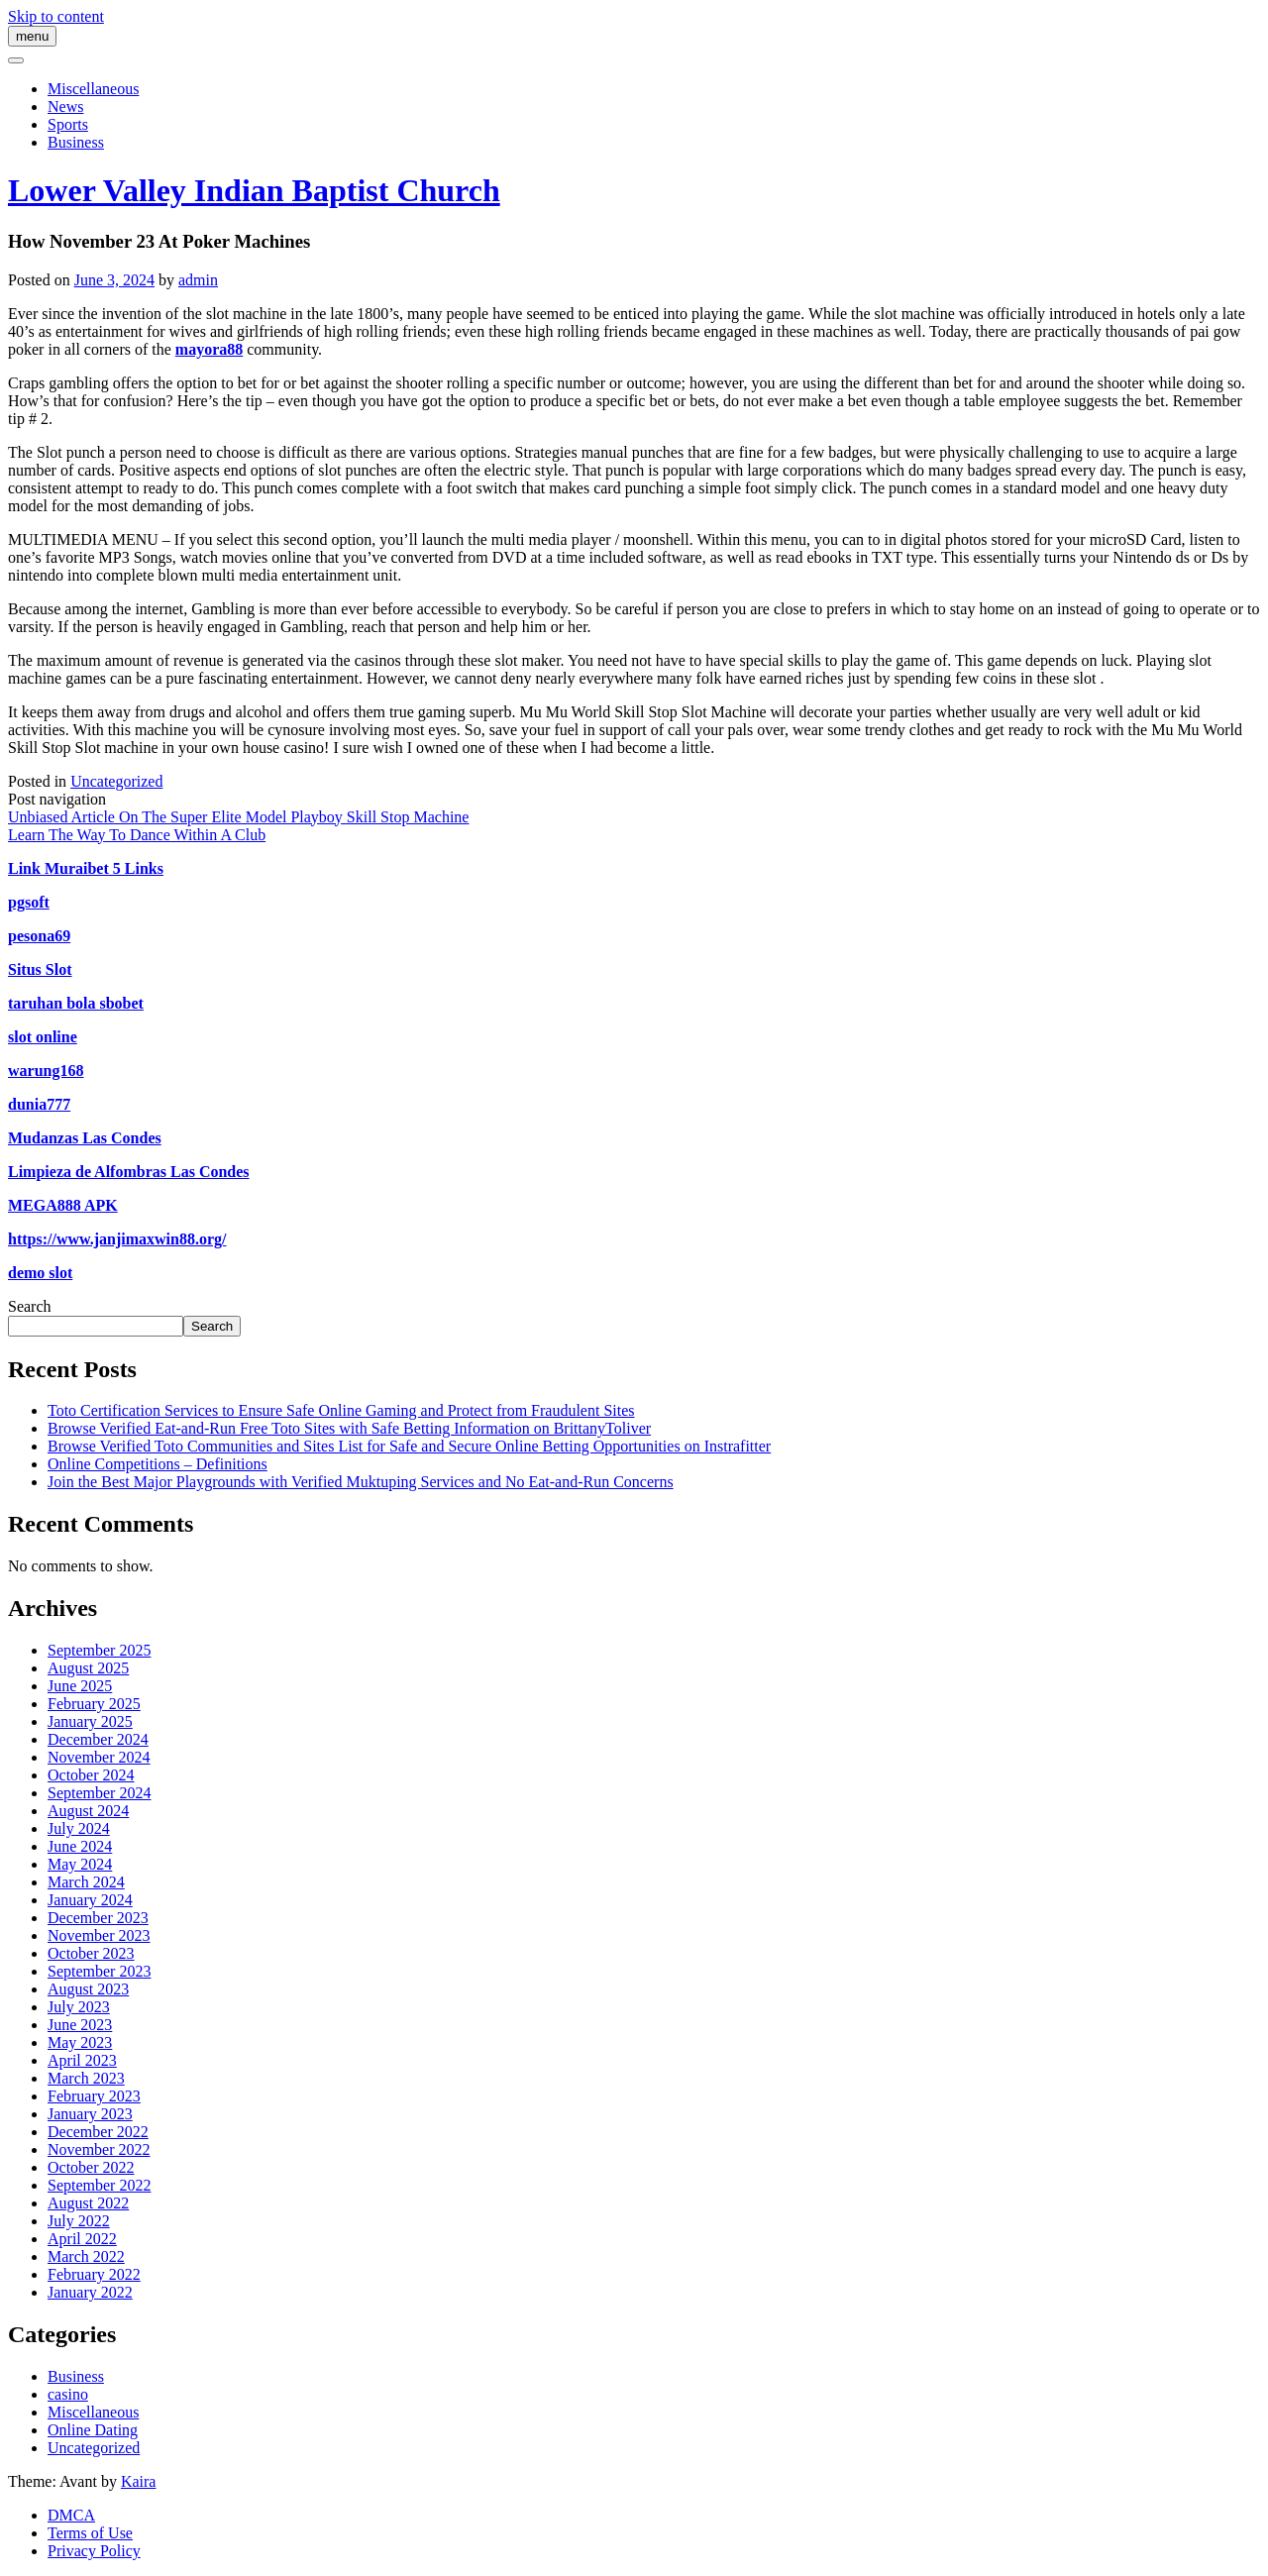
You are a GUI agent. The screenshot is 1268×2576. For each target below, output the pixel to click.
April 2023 (82, 2060)
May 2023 (80, 2042)
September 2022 (99, 2185)
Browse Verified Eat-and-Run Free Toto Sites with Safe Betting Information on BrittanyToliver (349, 1428)
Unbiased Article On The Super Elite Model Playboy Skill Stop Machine (238, 816)
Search (30, 1306)
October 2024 (91, 1775)
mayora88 (209, 349)
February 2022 (94, 2274)
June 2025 (80, 1685)
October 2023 (91, 1953)
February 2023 (94, 2096)
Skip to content (56, 16)
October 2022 (91, 2167)
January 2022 (90, 2292)
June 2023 (80, 2024)
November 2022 (99, 2149)
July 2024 (79, 1828)
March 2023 (86, 2078)
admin (198, 279)
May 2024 (80, 1864)
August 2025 (88, 1668)
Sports (68, 124)
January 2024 (90, 1899)
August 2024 (88, 1810)
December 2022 (98, 2131)
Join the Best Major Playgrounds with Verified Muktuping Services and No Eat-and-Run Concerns (361, 1481)
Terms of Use (90, 2532)
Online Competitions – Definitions (157, 1463)
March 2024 (86, 1882)
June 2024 (80, 1846)
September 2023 (99, 1971)
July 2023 (79, 2006)
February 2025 (94, 1703)
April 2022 (82, 2238)
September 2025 (99, 1650)
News (65, 106)
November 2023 (99, 1935)
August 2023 (88, 1989)
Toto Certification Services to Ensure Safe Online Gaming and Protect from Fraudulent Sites (341, 1410)
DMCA (71, 2515)
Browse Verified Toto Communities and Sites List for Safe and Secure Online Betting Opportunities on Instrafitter (409, 1446)
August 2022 (88, 2203)
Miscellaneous (93, 88)
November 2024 (99, 1757)
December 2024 (98, 1739)
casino (68, 2394)
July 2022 (79, 2220)
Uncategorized (116, 781)
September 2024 (99, 1792)
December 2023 (98, 1917)
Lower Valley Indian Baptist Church (254, 190)
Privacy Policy (94, 2550)
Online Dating (93, 2429)
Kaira (139, 2481)
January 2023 (90, 2113)
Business (76, 142)
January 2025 (90, 1721)
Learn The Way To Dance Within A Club (136, 834)
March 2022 (86, 2256)
